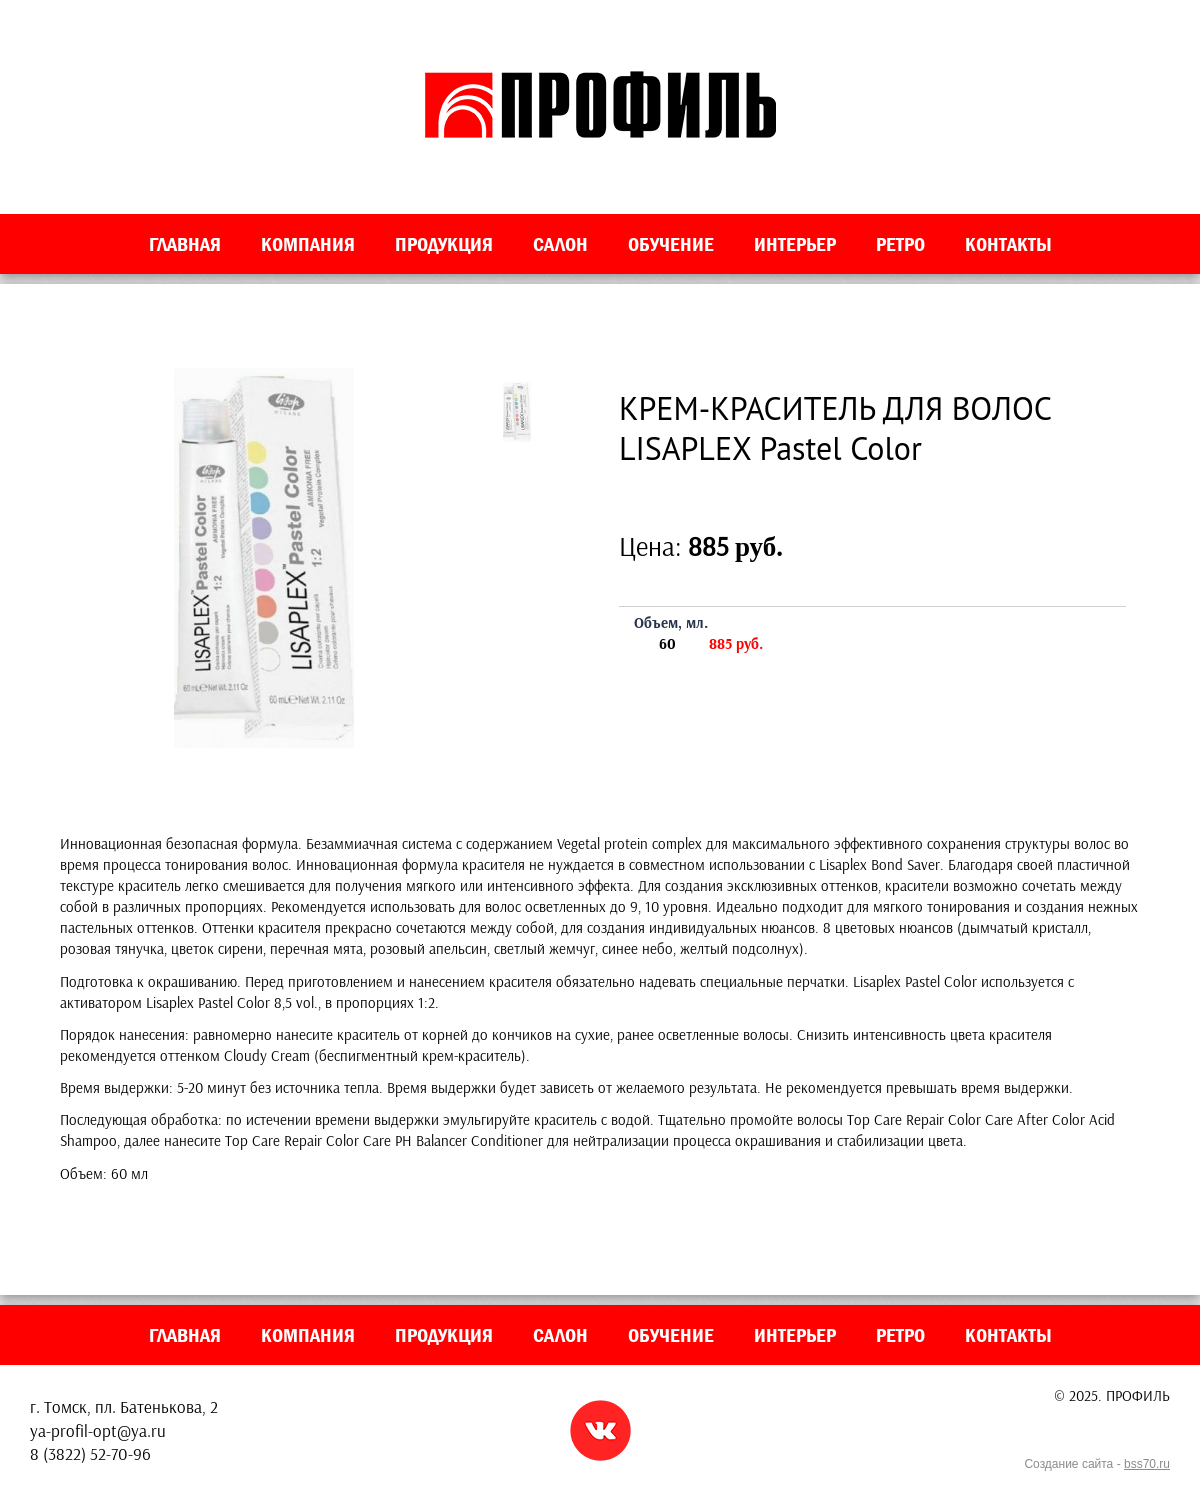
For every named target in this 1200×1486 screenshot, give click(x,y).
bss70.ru (1147, 1464)
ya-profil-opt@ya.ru (98, 1430)
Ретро (900, 244)
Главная (185, 244)
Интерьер (795, 244)
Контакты (1008, 244)
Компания (308, 244)
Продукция (444, 244)
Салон (560, 244)
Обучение (671, 244)
